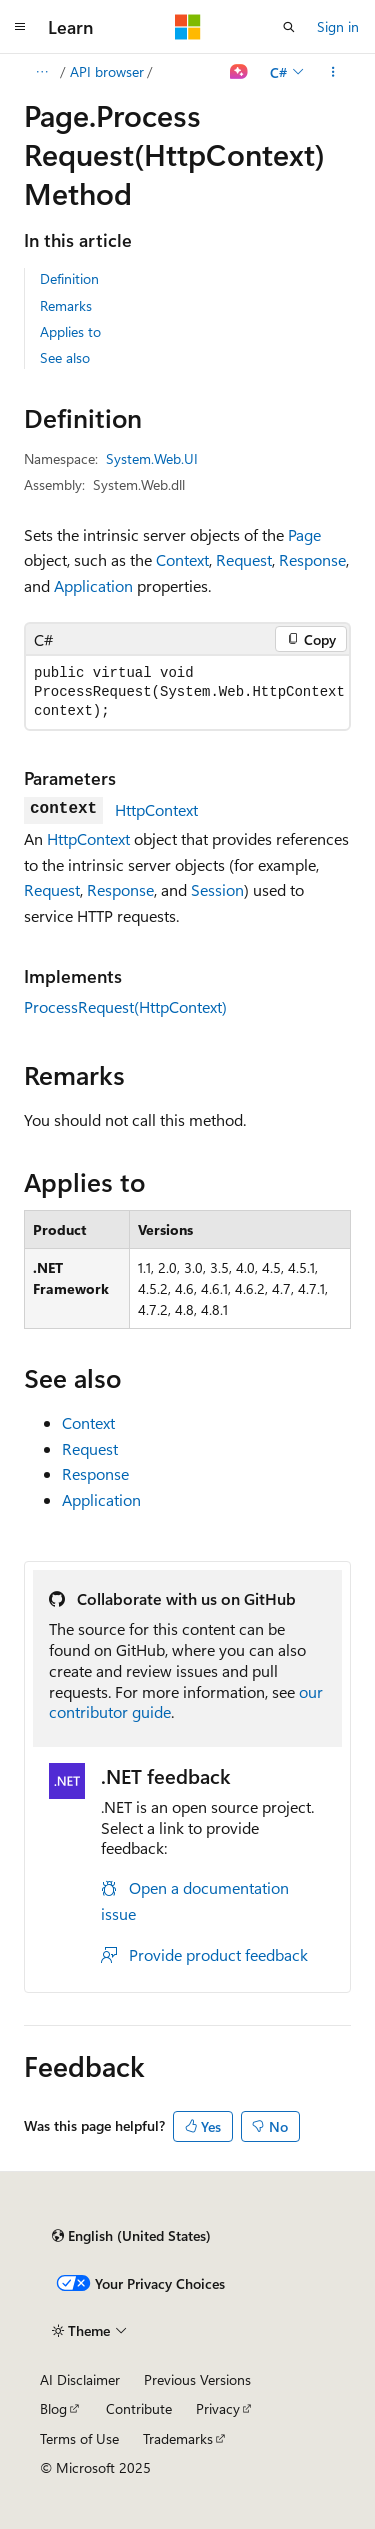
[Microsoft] (188, 27)
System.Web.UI (152, 458)
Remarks (66, 305)
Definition (69, 278)
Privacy (218, 2408)
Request (244, 559)
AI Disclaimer (80, 2379)
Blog (53, 2408)
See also (65, 357)
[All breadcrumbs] (41, 72)
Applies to (70, 331)
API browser (107, 71)
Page (304, 534)
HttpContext (156, 809)
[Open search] (289, 27)
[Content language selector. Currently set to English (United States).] (131, 2236)
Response (312, 559)
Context (182, 559)
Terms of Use (79, 2438)
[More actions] (333, 72)
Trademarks (178, 2438)
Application (93, 585)
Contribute (139, 2408)
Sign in (338, 26)
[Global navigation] (20, 27)
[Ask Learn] (239, 72)
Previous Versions (197, 2379)
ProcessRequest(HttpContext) (125, 1006)
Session (217, 889)
